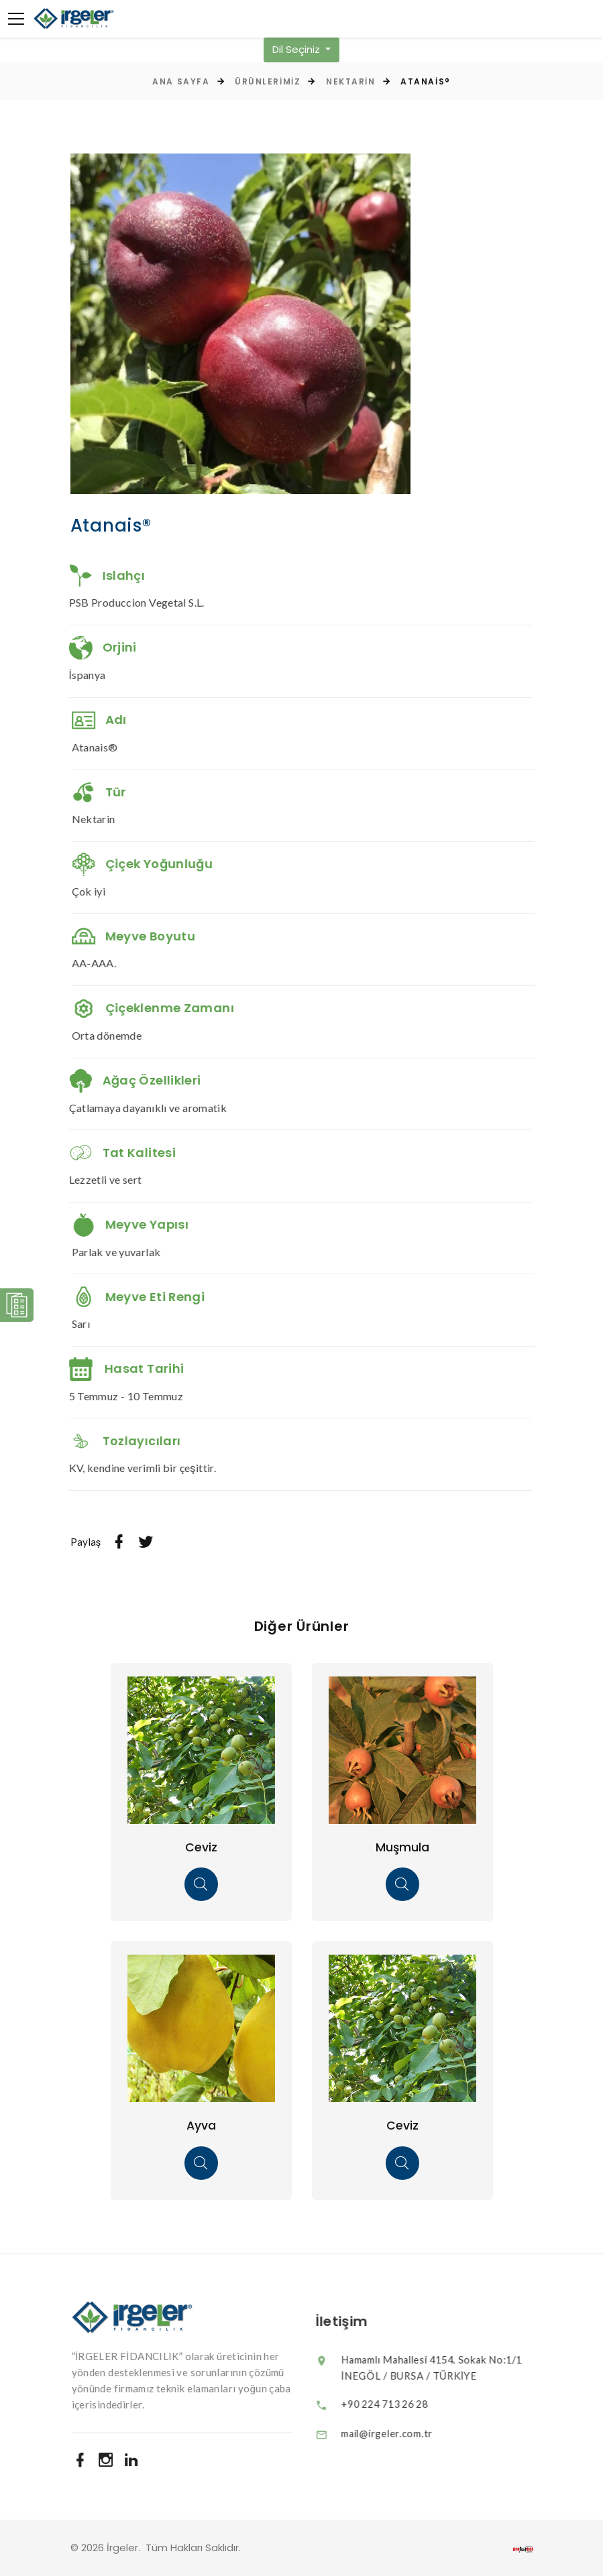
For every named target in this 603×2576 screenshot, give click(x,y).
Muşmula (402, 1847)
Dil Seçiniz (297, 49)
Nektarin (350, 81)
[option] (240, 324)
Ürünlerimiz (267, 81)
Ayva (201, 2125)
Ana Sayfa (180, 81)
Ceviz (201, 1847)
